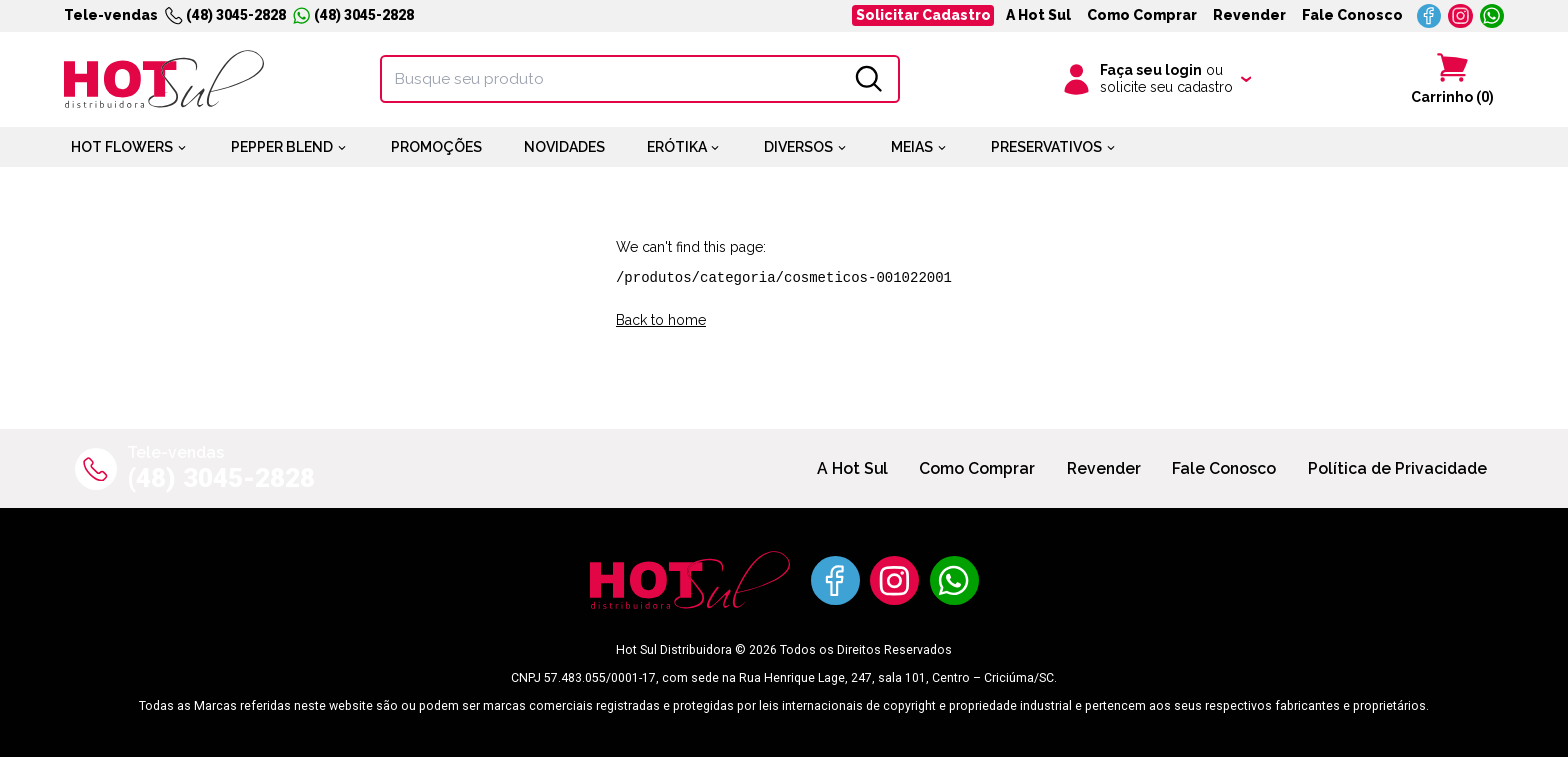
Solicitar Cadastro (923, 15)
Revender (1249, 15)
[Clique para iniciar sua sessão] (1155, 79)
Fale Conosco (1352, 15)
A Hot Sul (1038, 15)
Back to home (661, 320)
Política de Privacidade (1397, 468)
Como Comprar (1142, 15)
